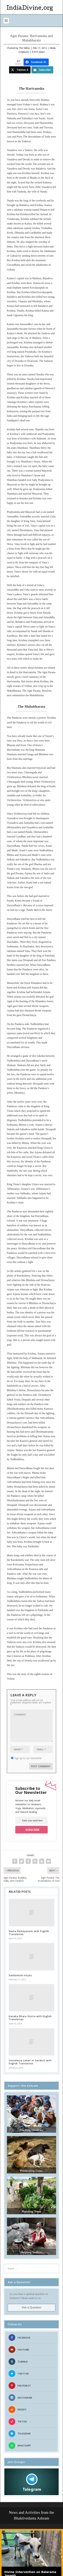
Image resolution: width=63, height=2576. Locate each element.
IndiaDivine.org (30, 8)
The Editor (24, 48)
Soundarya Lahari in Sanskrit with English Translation (30, 2062)
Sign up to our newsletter (26, 1758)
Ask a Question (31, 2307)
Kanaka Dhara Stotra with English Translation (30, 2018)
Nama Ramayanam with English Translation (29, 1933)
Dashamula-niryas (20, 1975)
